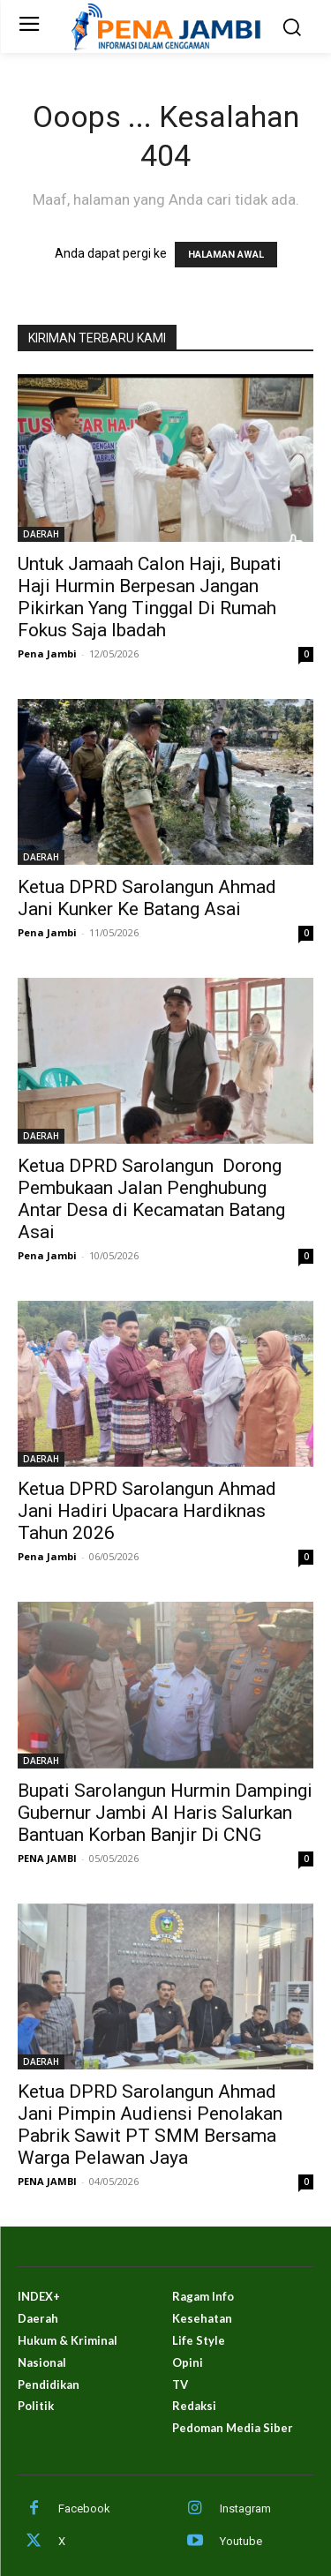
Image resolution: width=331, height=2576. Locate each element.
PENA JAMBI (47, 1858)
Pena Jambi (47, 653)
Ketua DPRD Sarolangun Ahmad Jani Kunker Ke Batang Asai (147, 898)
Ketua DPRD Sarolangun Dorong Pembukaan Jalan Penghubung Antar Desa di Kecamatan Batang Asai (151, 1199)
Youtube (241, 2541)
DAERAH (41, 534)
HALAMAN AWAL (226, 254)
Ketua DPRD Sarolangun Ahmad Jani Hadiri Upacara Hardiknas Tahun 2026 (147, 1510)
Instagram (245, 2508)
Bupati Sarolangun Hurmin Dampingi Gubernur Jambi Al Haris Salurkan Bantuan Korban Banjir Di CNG (165, 1812)
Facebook (84, 2508)
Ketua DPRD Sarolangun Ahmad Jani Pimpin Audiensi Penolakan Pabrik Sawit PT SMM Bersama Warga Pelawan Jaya (150, 2124)
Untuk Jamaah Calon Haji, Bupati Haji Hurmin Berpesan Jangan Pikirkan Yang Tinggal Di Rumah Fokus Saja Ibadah (150, 597)
